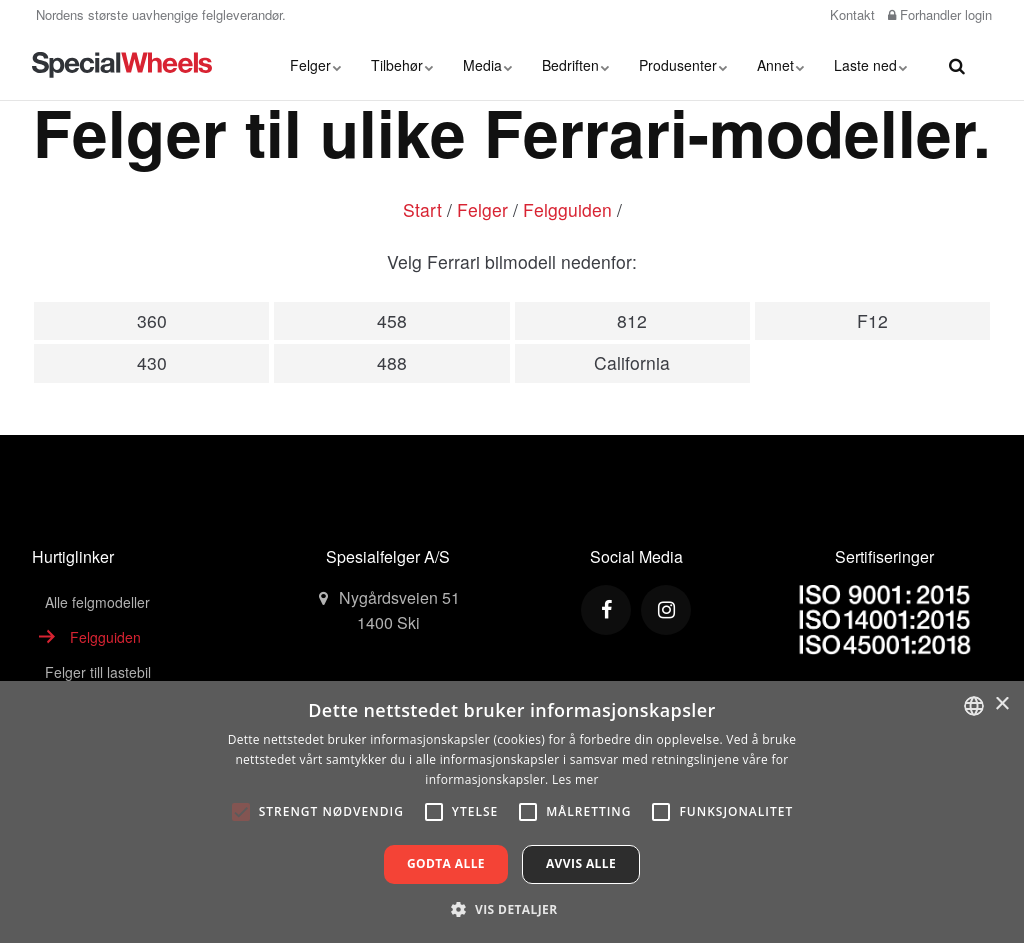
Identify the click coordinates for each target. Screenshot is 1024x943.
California (632, 362)
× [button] (1001, 704)
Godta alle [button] (446, 863)
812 (632, 320)
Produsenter (683, 65)
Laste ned (870, 65)
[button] (511, 909)
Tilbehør (402, 65)
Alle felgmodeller (97, 602)
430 (152, 362)
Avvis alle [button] (581, 863)
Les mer (575, 779)
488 (392, 362)
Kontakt (850, 14)
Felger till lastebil (98, 672)
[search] (957, 65)
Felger (315, 65)
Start (422, 209)
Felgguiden (567, 209)
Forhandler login (940, 14)
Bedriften (575, 65)
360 (152, 320)
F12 (872, 320)
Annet (780, 65)
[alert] (512, 812)
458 (392, 320)
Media (487, 65)
